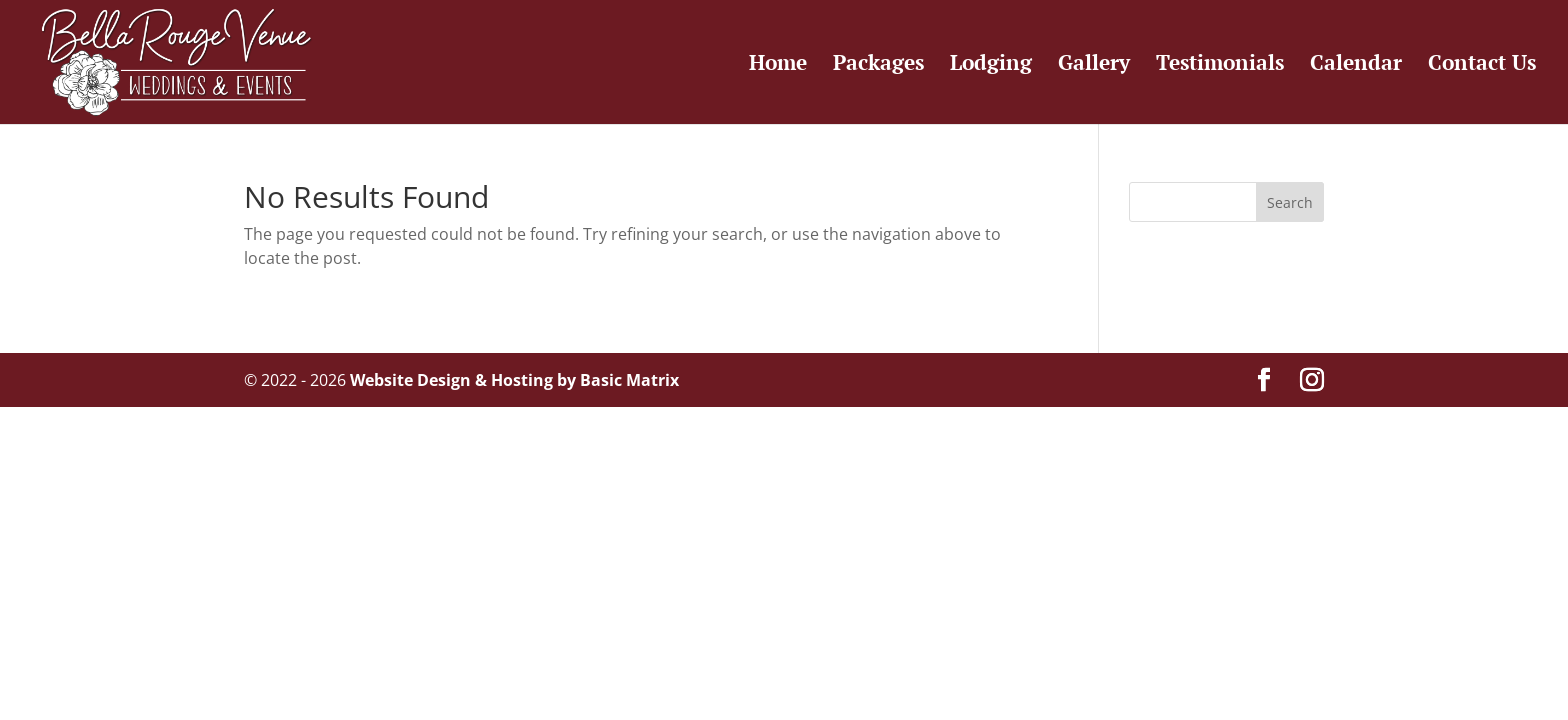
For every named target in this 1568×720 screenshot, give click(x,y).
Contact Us (1482, 65)
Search (1290, 202)
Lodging (991, 65)
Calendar (1356, 65)
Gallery (1094, 65)
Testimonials (1220, 65)
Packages (878, 65)
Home (778, 65)
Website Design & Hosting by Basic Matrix (514, 380)
